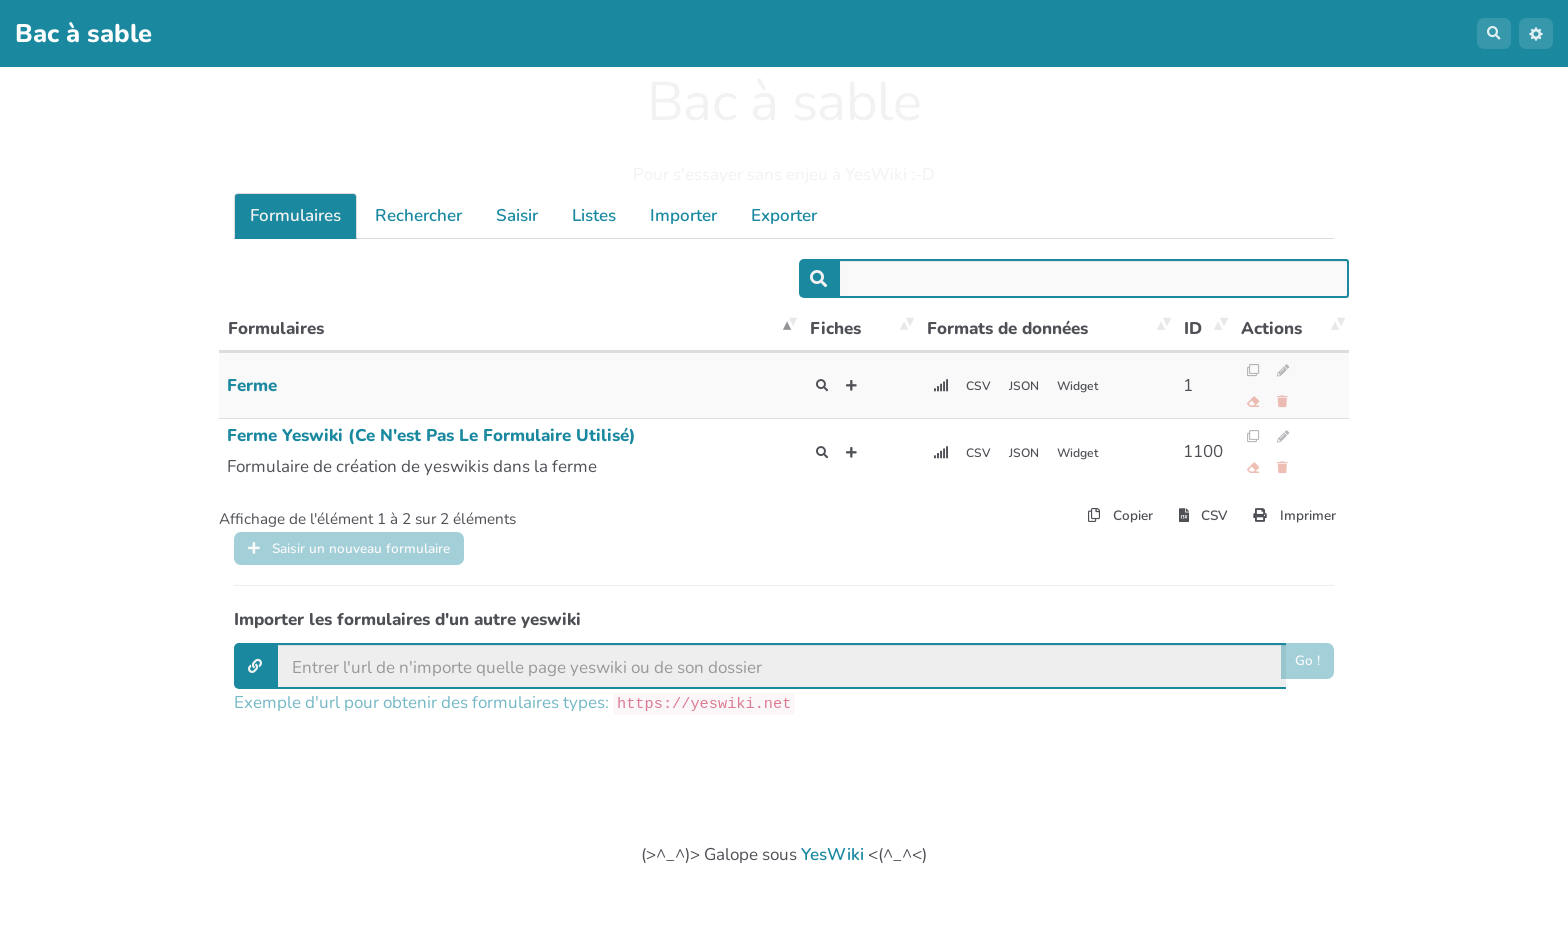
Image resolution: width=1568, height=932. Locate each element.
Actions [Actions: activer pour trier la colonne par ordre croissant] (1271, 328)
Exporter (784, 215)
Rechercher (418, 215)
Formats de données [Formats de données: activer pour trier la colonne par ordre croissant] (1007, 328)
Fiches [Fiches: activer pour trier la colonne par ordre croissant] (835, 328)
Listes (594, 215)
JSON (1038, 386)
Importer (683, 215)
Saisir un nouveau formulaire (375, 560)
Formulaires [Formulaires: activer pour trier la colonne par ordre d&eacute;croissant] (276, 328)
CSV (985, 386)
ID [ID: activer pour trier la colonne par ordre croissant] (1193, 328)
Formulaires (295, 215)
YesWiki (832, 871)
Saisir (517, 215)
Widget (1102, 386)
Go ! (1305, 682)
